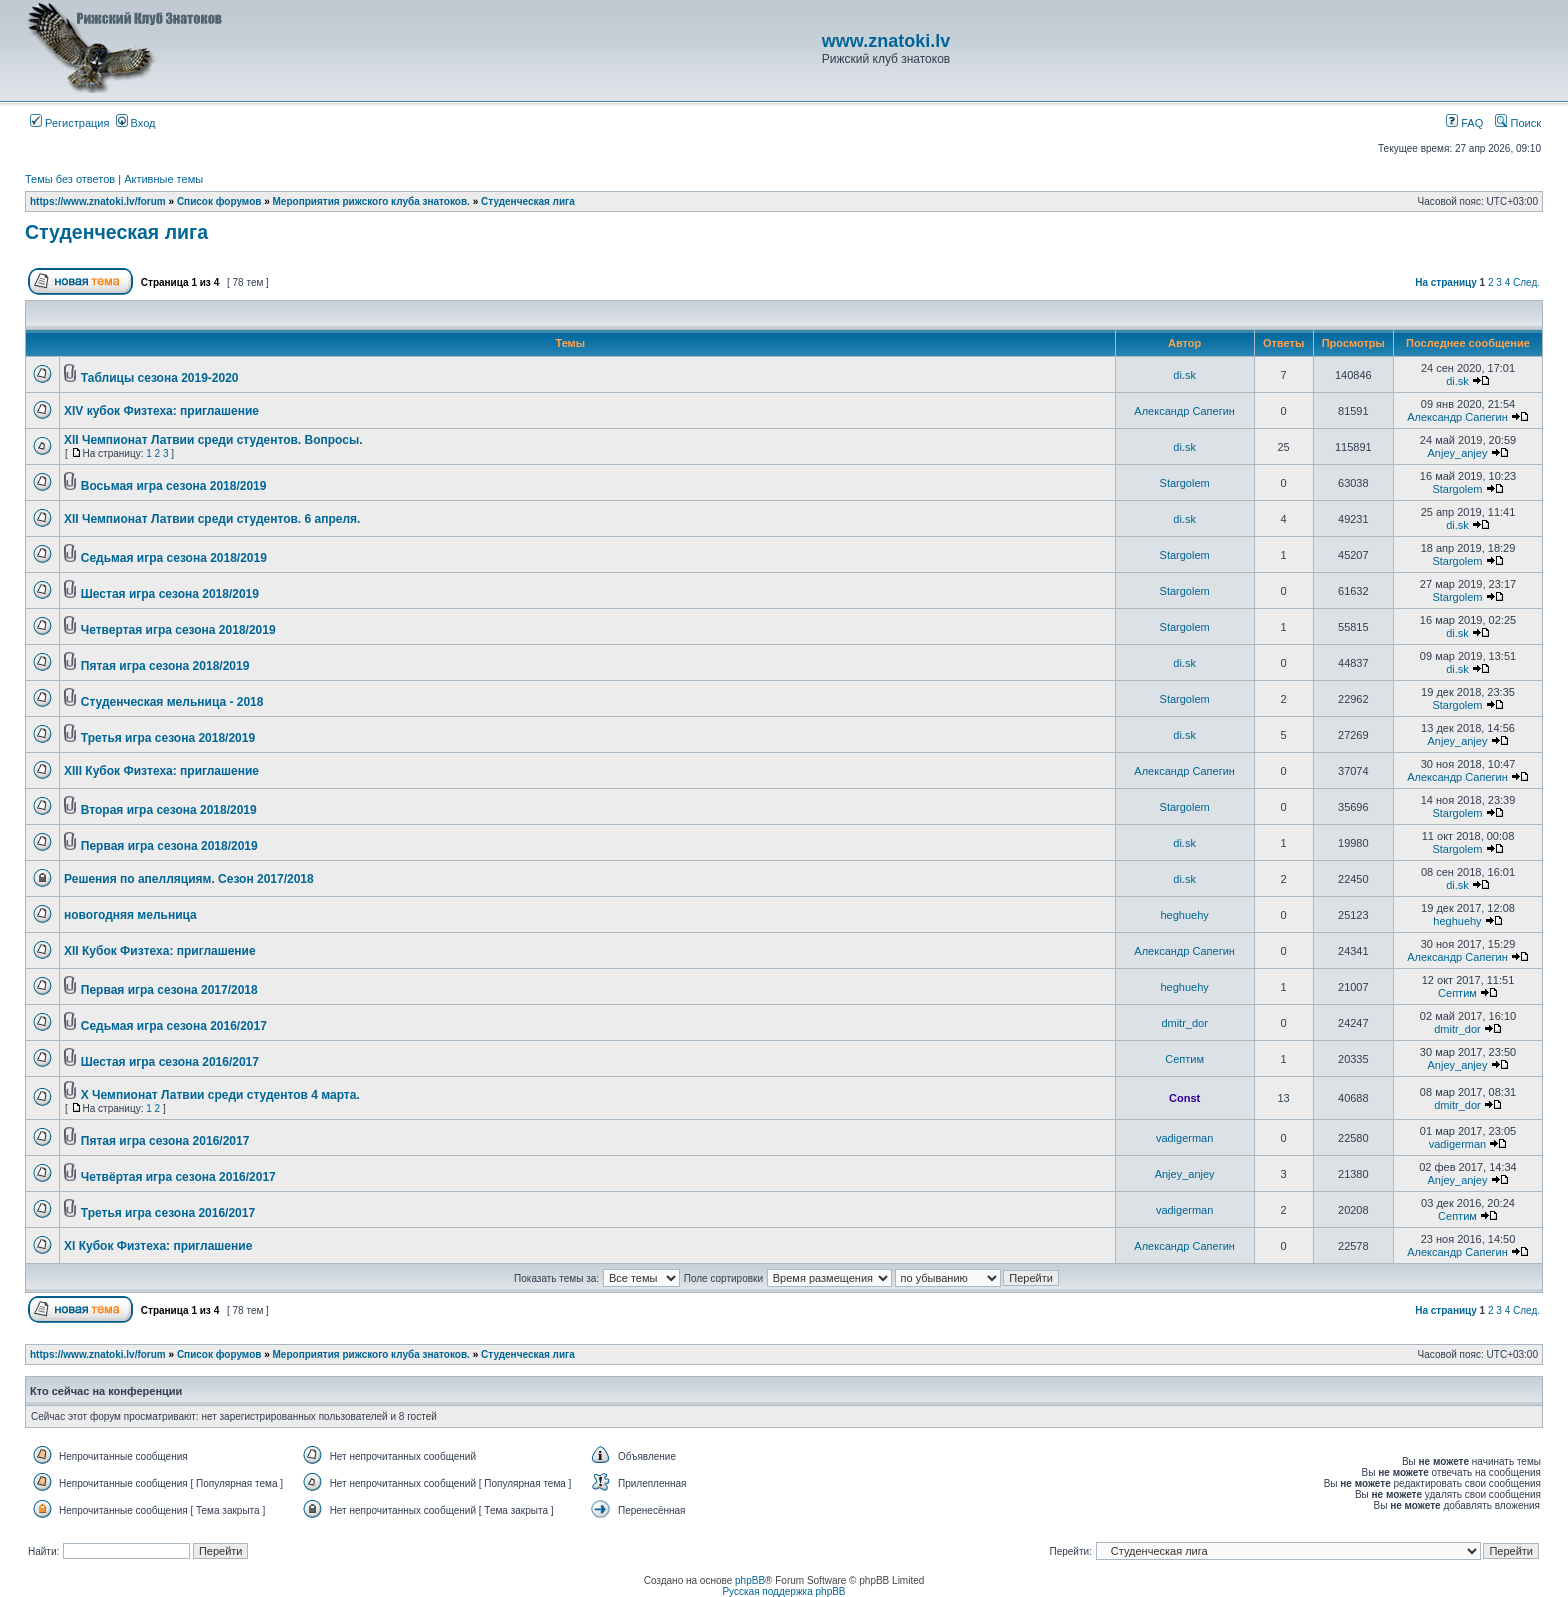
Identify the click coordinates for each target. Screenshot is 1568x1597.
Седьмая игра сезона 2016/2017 (174, 1026)
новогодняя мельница (130, 915)
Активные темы (163, 179)
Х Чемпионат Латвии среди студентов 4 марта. (220, 1095)
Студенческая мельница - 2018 (172, 702)
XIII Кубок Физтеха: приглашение (161, 771)
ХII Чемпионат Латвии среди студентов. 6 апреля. (212, 519)
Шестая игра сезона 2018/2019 (170, 594)
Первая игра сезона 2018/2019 (169, 846)
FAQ (1464, 123)
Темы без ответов (70, 179)
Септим (1457, 993)
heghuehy (1184, 915)
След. (1526, 282)
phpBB (750, 1580)
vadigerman (1184, 1138)
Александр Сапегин (1184, 411)
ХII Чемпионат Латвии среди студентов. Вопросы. (213, 440)
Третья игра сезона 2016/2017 (168, 1213)
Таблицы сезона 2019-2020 (160, 378)
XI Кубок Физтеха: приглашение (158, 1246)
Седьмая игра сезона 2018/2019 (174, 558)
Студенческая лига (528, 201)
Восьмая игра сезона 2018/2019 (174, 486)
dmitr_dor (1184, 1023)
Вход (136, 123)
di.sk (1184, 375)
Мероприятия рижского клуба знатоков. (371, 201)
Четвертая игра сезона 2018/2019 (178, 630)
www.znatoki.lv (886, 41)
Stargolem (1185, 483)
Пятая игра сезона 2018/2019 (165, 666)
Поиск (1518, 123)
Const (1184, 1098)
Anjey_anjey (1458, 453)
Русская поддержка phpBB (783, 1591)
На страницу (1446, 282)
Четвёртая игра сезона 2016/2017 (178, 1177)
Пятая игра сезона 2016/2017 (165, 1141)
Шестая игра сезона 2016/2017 (170, 1062)
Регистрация (69, 123)
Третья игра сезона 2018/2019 (168, 738)
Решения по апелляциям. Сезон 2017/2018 (189, 879)
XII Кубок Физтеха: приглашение (160, 951)
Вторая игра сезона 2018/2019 (169, 810)
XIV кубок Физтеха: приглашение (161, 411)
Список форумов (219, 201)
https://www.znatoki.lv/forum (98, 201)
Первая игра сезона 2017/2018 (169, 990)
